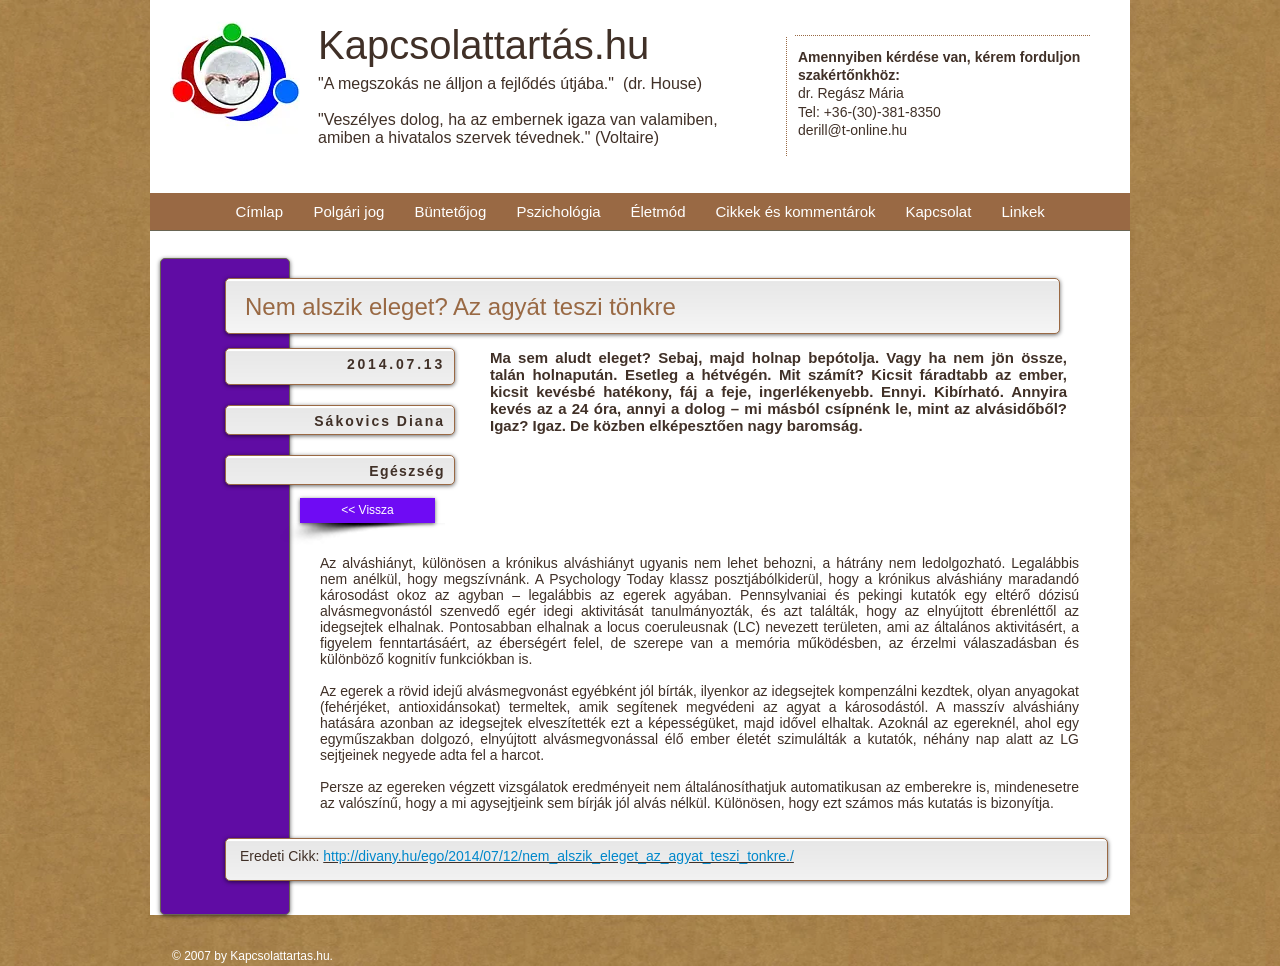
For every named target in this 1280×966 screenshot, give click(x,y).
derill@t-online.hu (852, 130)
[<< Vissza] (367, 510)
